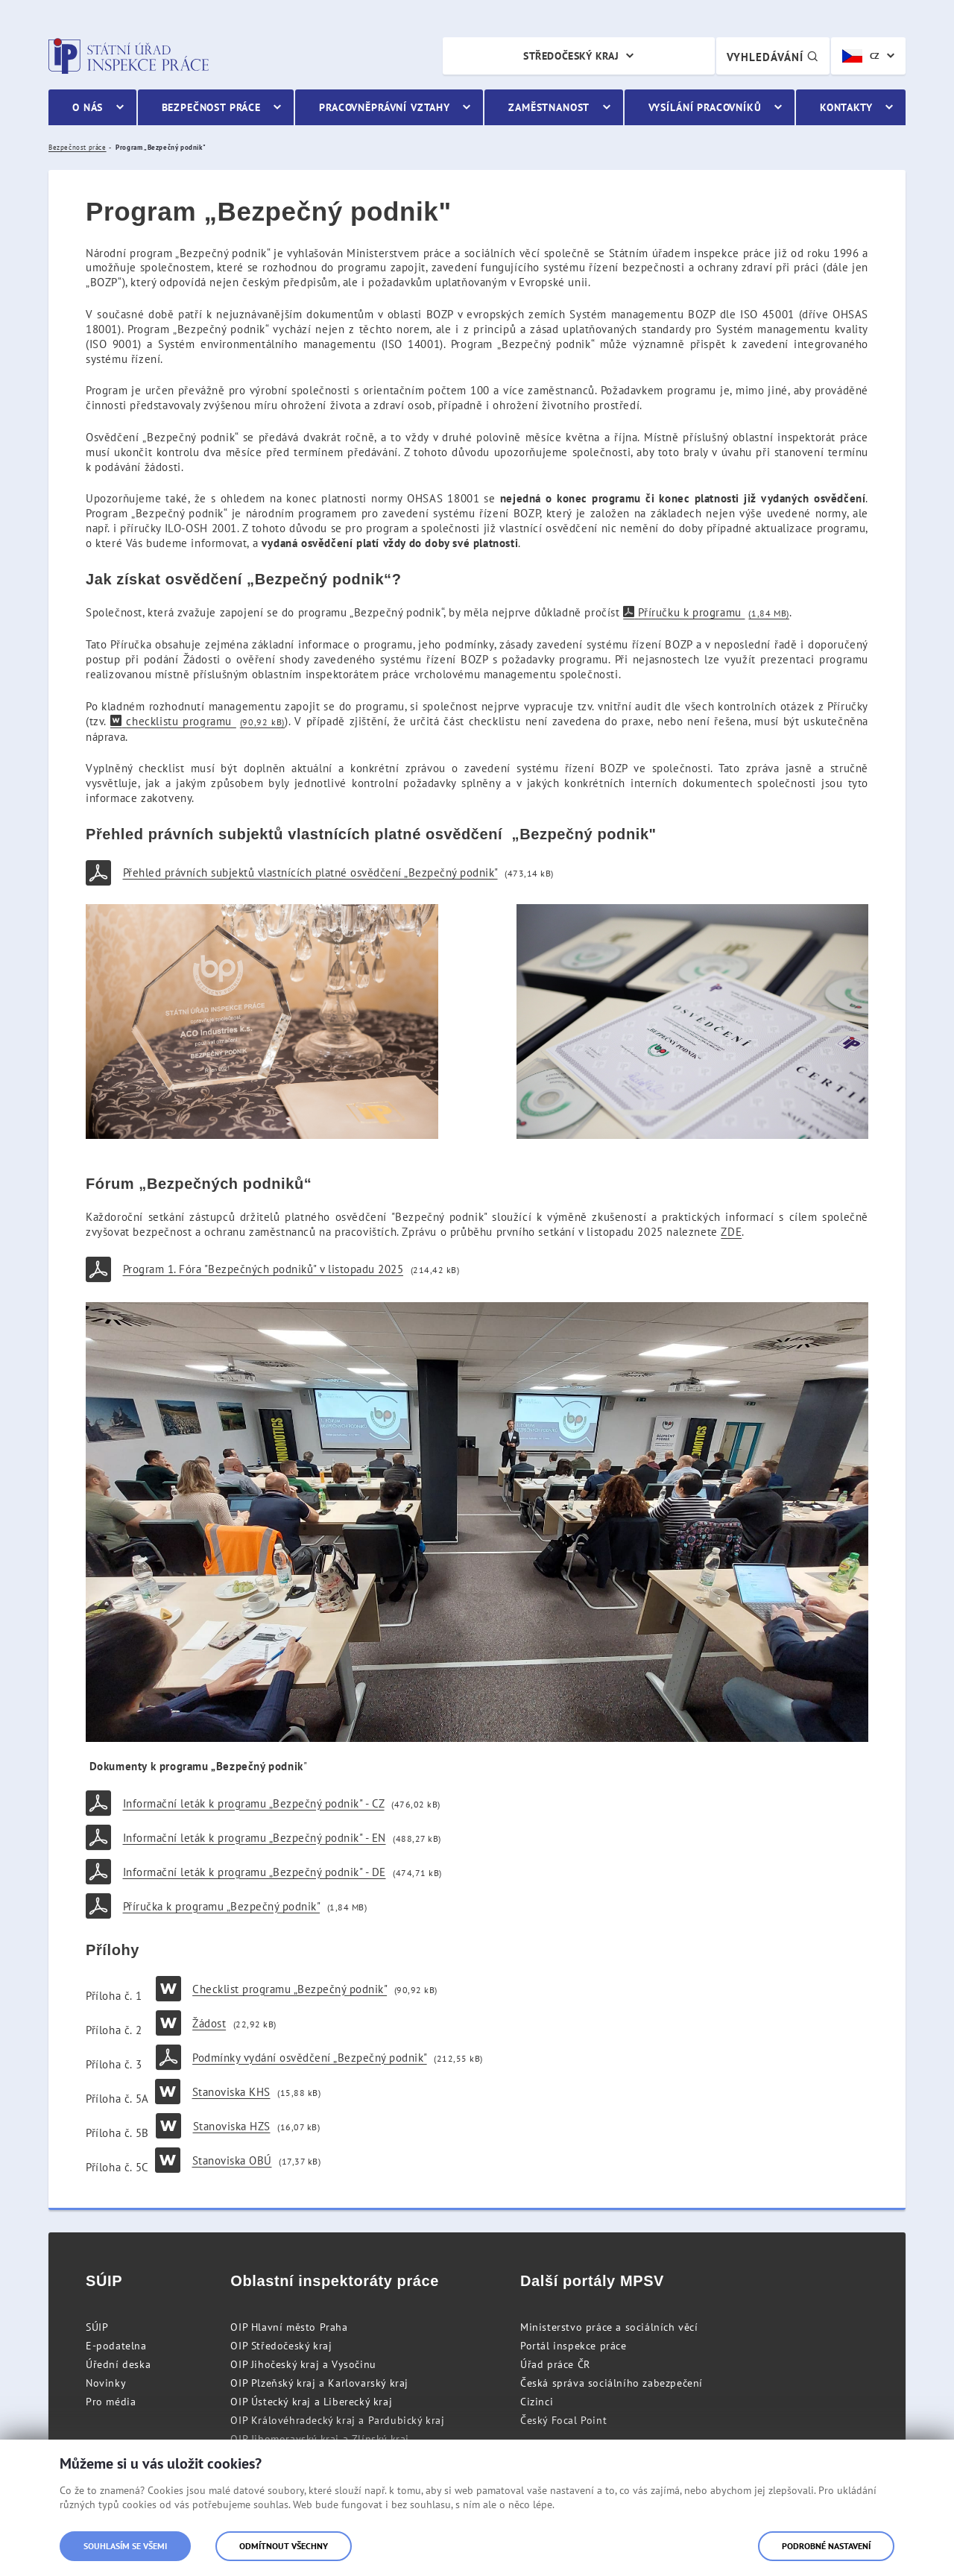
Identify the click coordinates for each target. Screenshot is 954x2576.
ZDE (731, 1232)
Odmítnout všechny (283, 2545)
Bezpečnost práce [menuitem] (211, 107)
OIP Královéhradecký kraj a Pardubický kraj (337, 2420)
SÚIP (97, 2327)
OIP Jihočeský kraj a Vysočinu (303, 2364)
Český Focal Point (563, 2420)
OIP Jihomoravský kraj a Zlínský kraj (319, 2439)
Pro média (111, 2401)
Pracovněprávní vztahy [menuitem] (384, 107)
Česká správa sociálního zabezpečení (611, 2383)
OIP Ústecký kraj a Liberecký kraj (311, 2401)
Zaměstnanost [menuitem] (549, 107)
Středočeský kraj (571, 56)
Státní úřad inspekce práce (128, 56)
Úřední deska (118, 2364)
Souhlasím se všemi (125, 2545)
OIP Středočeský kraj (281, 2345)
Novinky (106, 2383)
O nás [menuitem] (87, 107)
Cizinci (536, 2401)
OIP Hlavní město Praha (288, 2327)
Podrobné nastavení (826, 2545)
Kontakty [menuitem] (846, 107)
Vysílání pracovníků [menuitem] (705, 107)
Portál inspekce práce (573, 2345)
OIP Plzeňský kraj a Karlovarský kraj (319, 2383)
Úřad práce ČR (555, 2364)
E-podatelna (116, 2345)
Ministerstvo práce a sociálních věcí (609, 2327)
